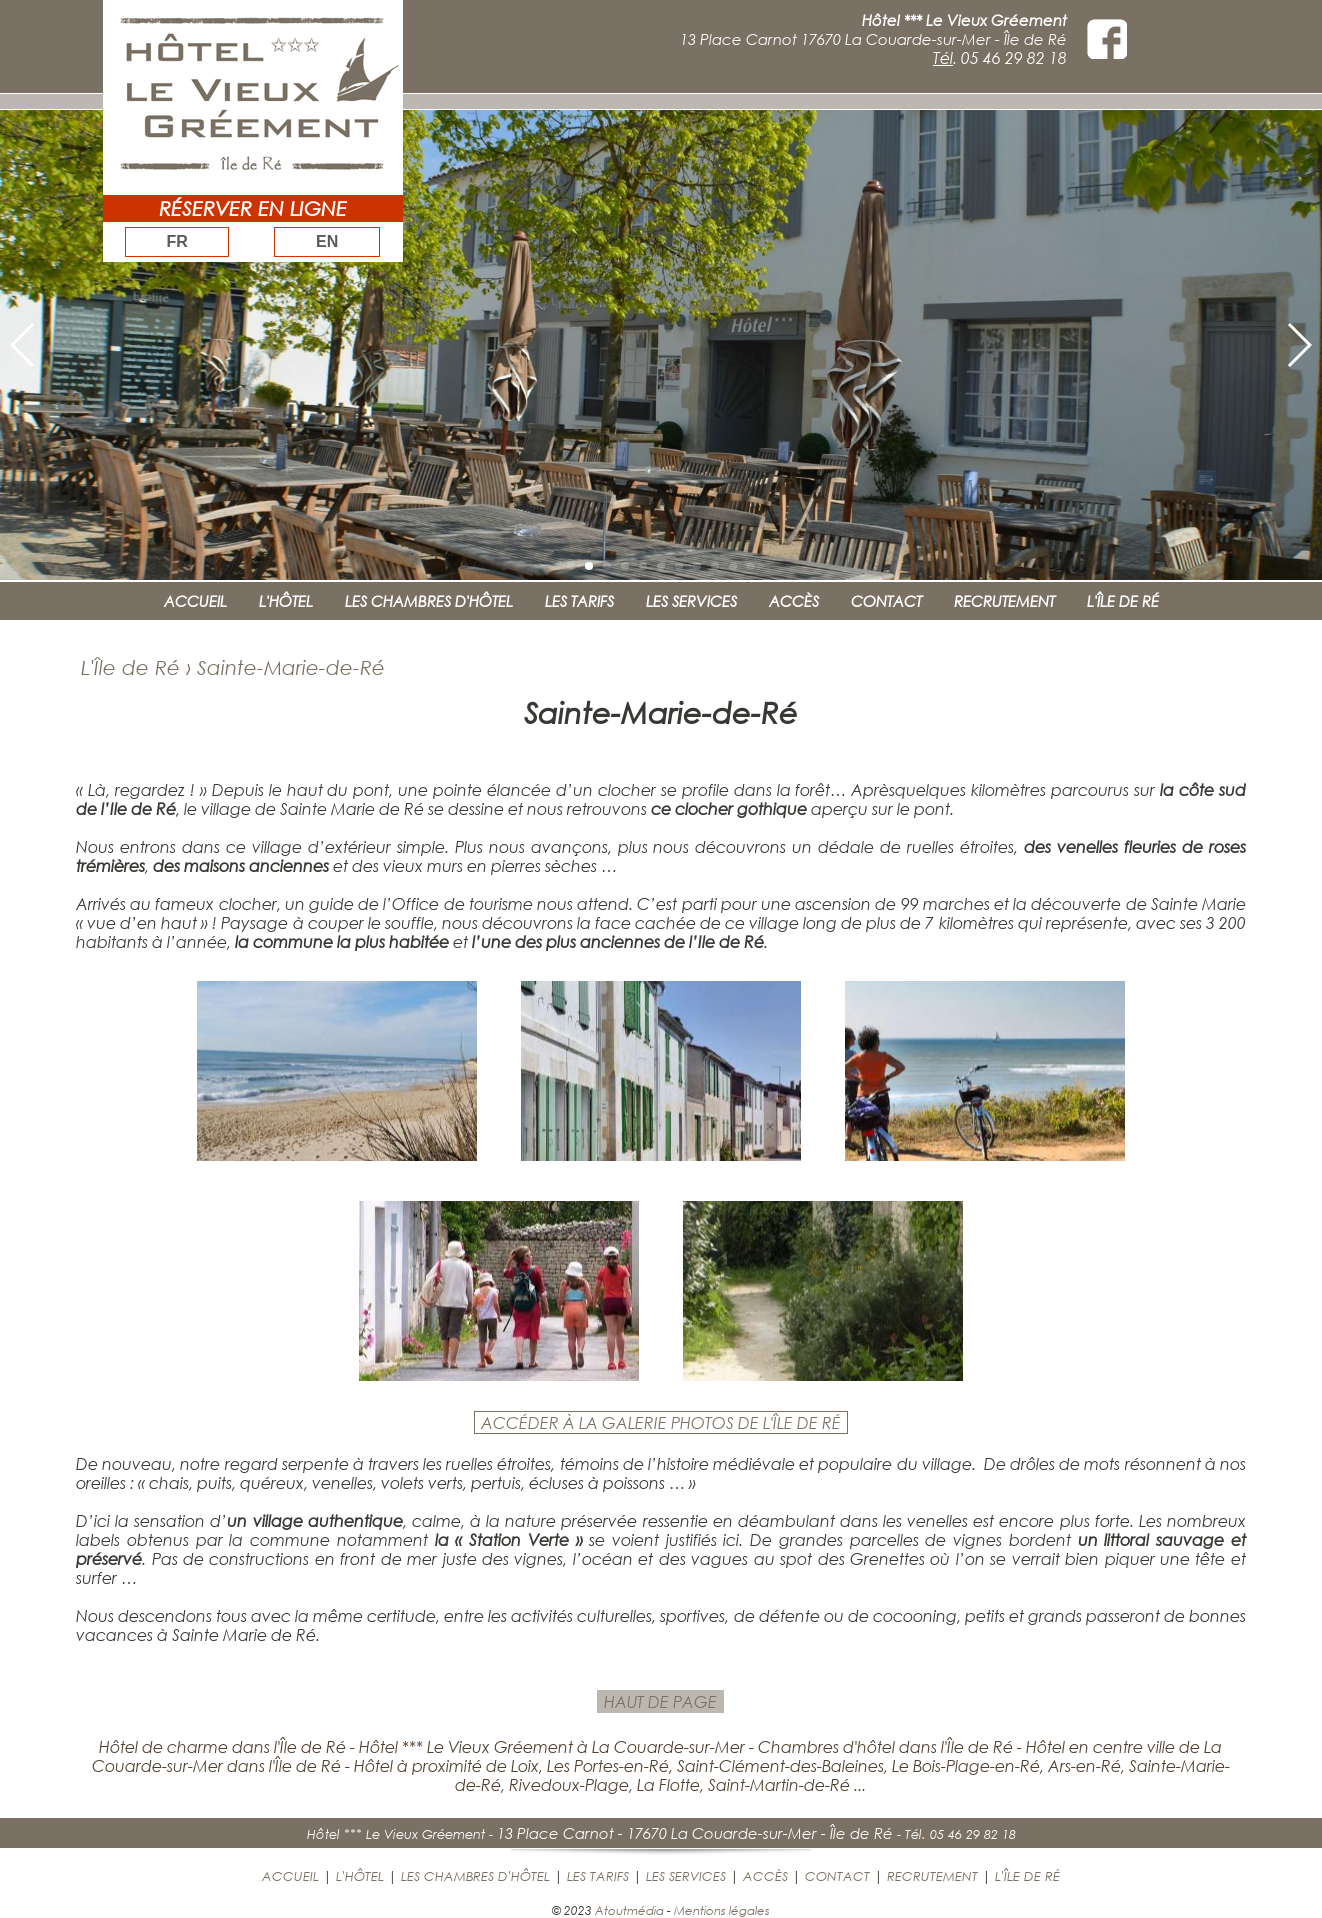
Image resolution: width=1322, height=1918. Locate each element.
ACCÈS (794, 601)
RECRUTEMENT (1004, 601)
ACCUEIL (195, 601)
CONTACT (886, 601)
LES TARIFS (579, 601)
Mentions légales (722, 1910)
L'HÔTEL (286, 601)
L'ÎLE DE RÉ (1123, 601)
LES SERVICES (691, 601)
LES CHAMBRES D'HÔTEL (429, 601)
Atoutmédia (629, 1910)
